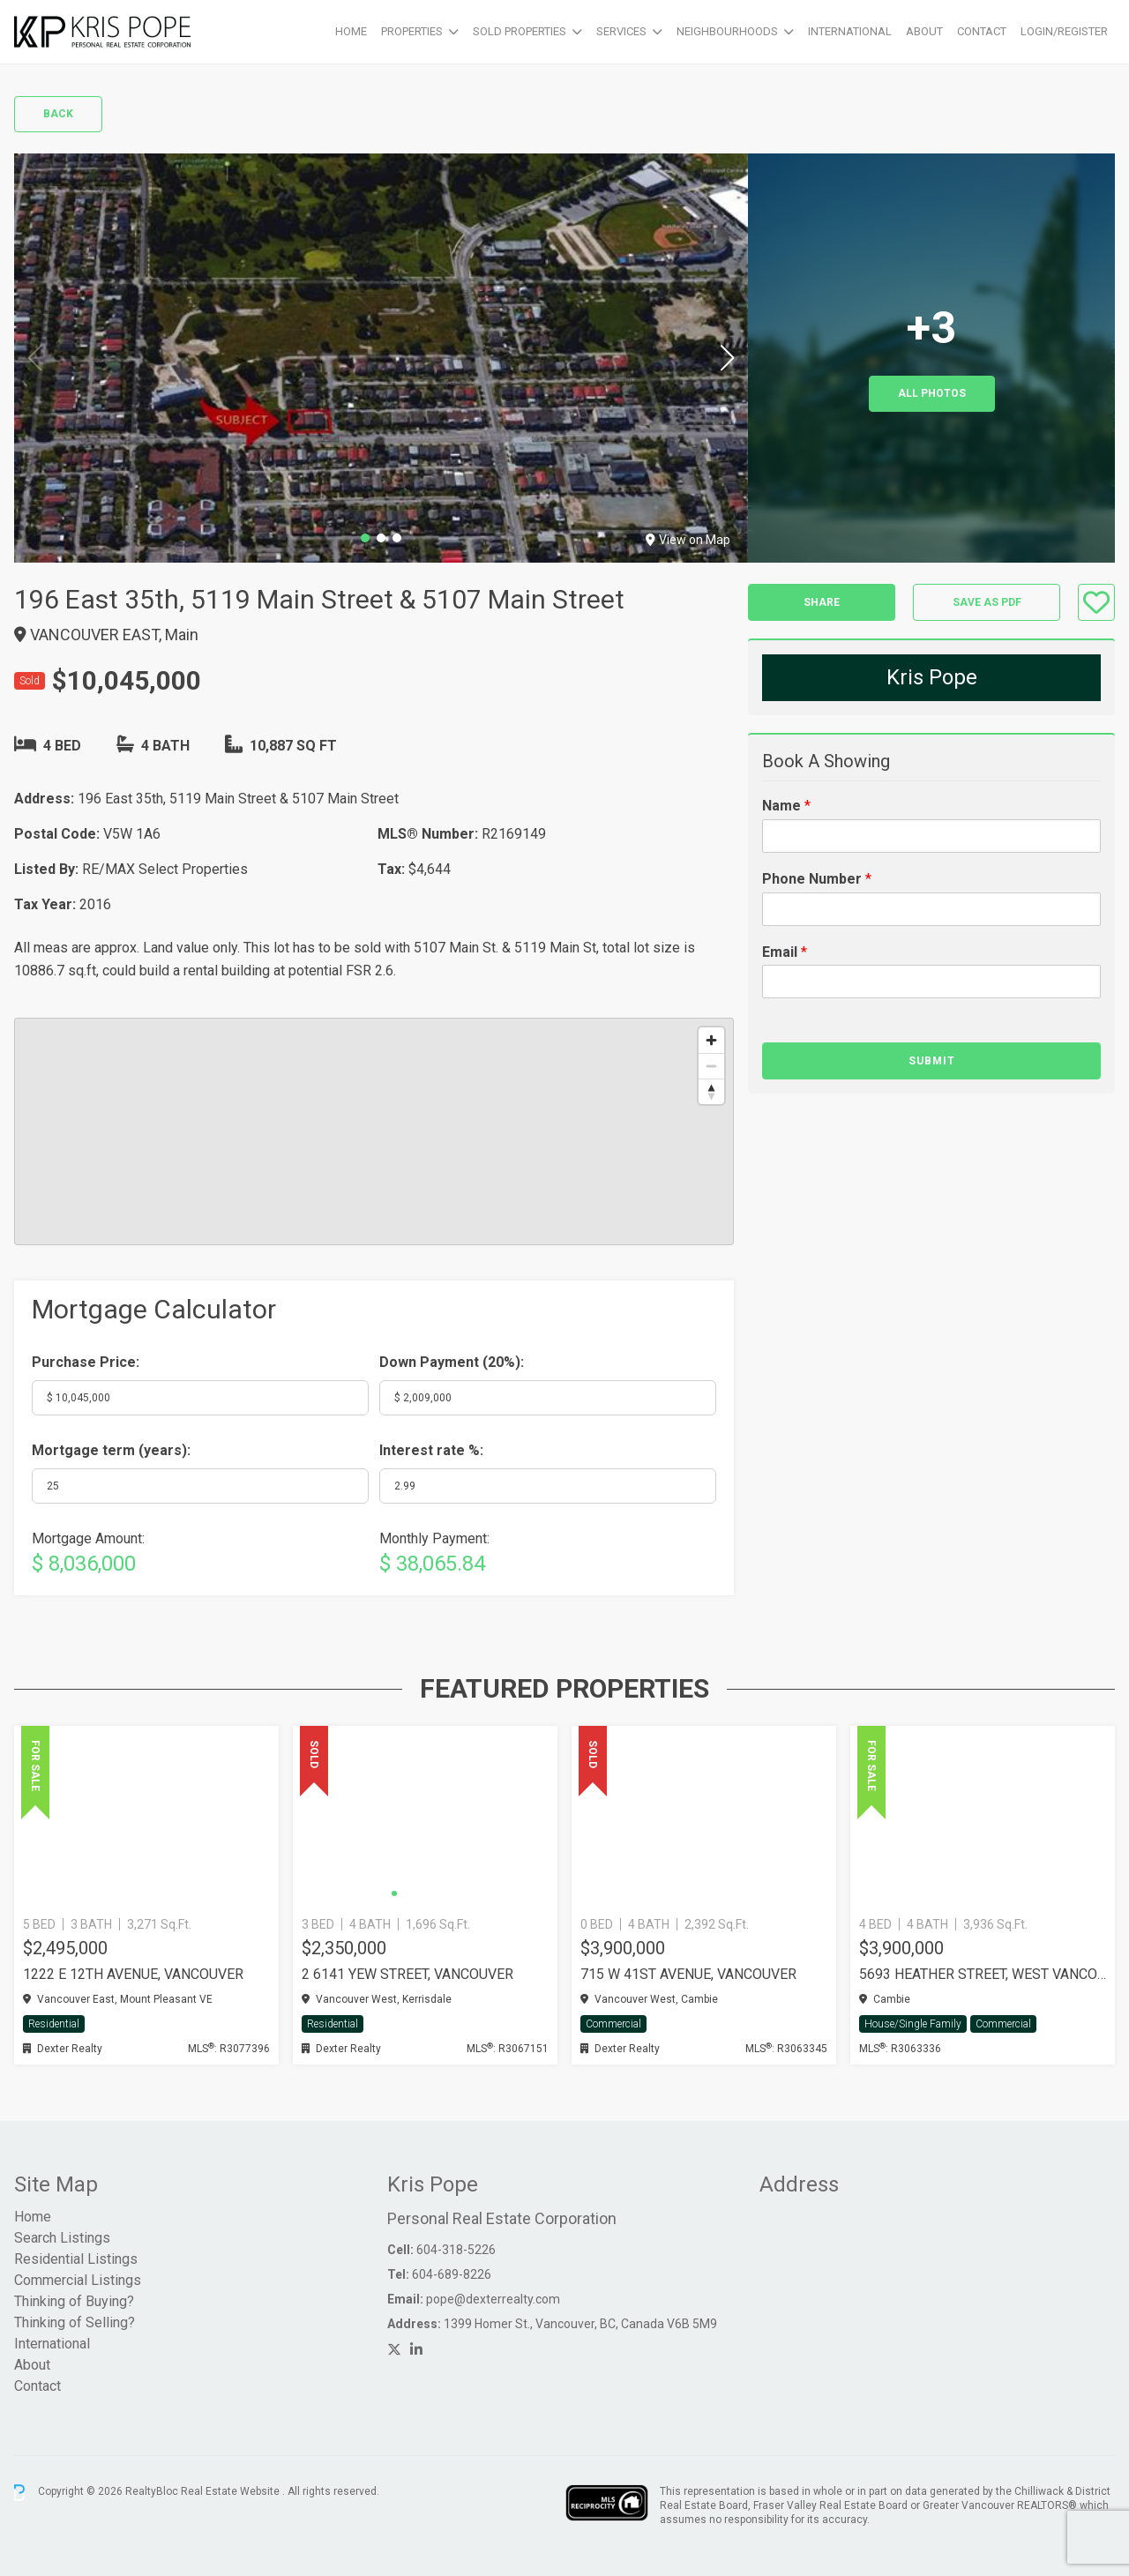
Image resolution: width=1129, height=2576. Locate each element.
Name (786, 805)
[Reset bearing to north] (711, 1091)
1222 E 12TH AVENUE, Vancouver (133, 1974)
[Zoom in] (711, 1040)
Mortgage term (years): (111, 1450)
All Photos (932, 393)
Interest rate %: (431, 1450)
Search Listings (62, 2237)
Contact (981, 31)
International (850, 31)
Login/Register (1064, 31)
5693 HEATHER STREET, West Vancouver (982, 1974)
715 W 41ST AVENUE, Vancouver (688, 1974)
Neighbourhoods (727, 31)
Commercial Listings (77, 2280)
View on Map (688, 540)
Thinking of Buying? (74, 2301)
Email (784, 952)
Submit (931, 1061)
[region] (374, 1131)
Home (351, 31)
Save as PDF (987, 602)
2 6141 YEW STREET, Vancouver (407, 1974)
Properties (412, 31)
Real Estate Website (231, 2492)
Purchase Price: (85, 1362)
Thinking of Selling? (74, 2322)
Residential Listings (76, 2259)
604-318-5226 (456, 2250)
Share (822, 602)
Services (621, 31)
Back (58, 114)
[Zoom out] (711, 1066)
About (924, 31)
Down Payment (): (451, 1362)
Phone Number (816, 878)
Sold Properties (519, 31)
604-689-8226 (451, 2274)
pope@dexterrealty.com (493, 2299)
